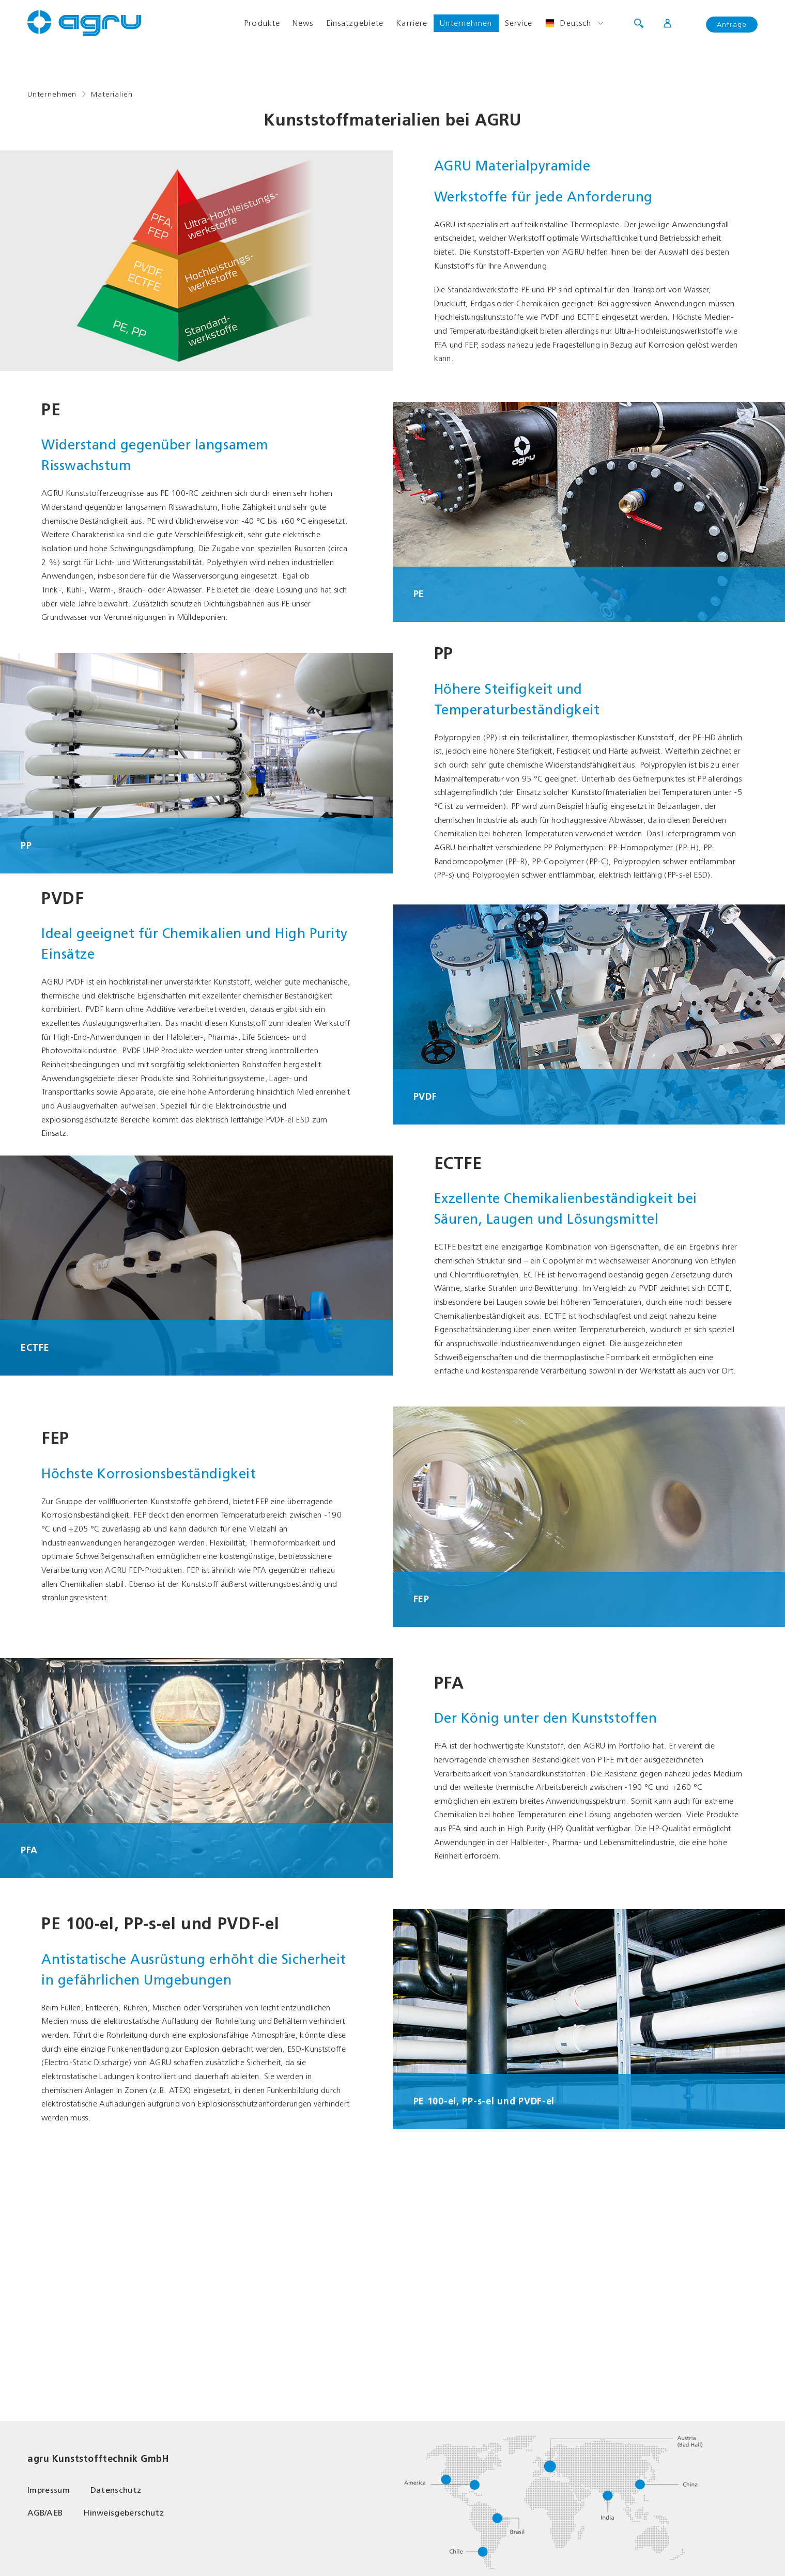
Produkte (262, 23)
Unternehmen (466, 23)
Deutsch (568, 23)
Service (519, 23)
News (303, 23)
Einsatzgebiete (355, 23)
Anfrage (732, 24)
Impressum (48, 2490)
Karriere (411, 23)
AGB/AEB (45, 2513)
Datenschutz (116, 2490)
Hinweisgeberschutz (123, 2513)
